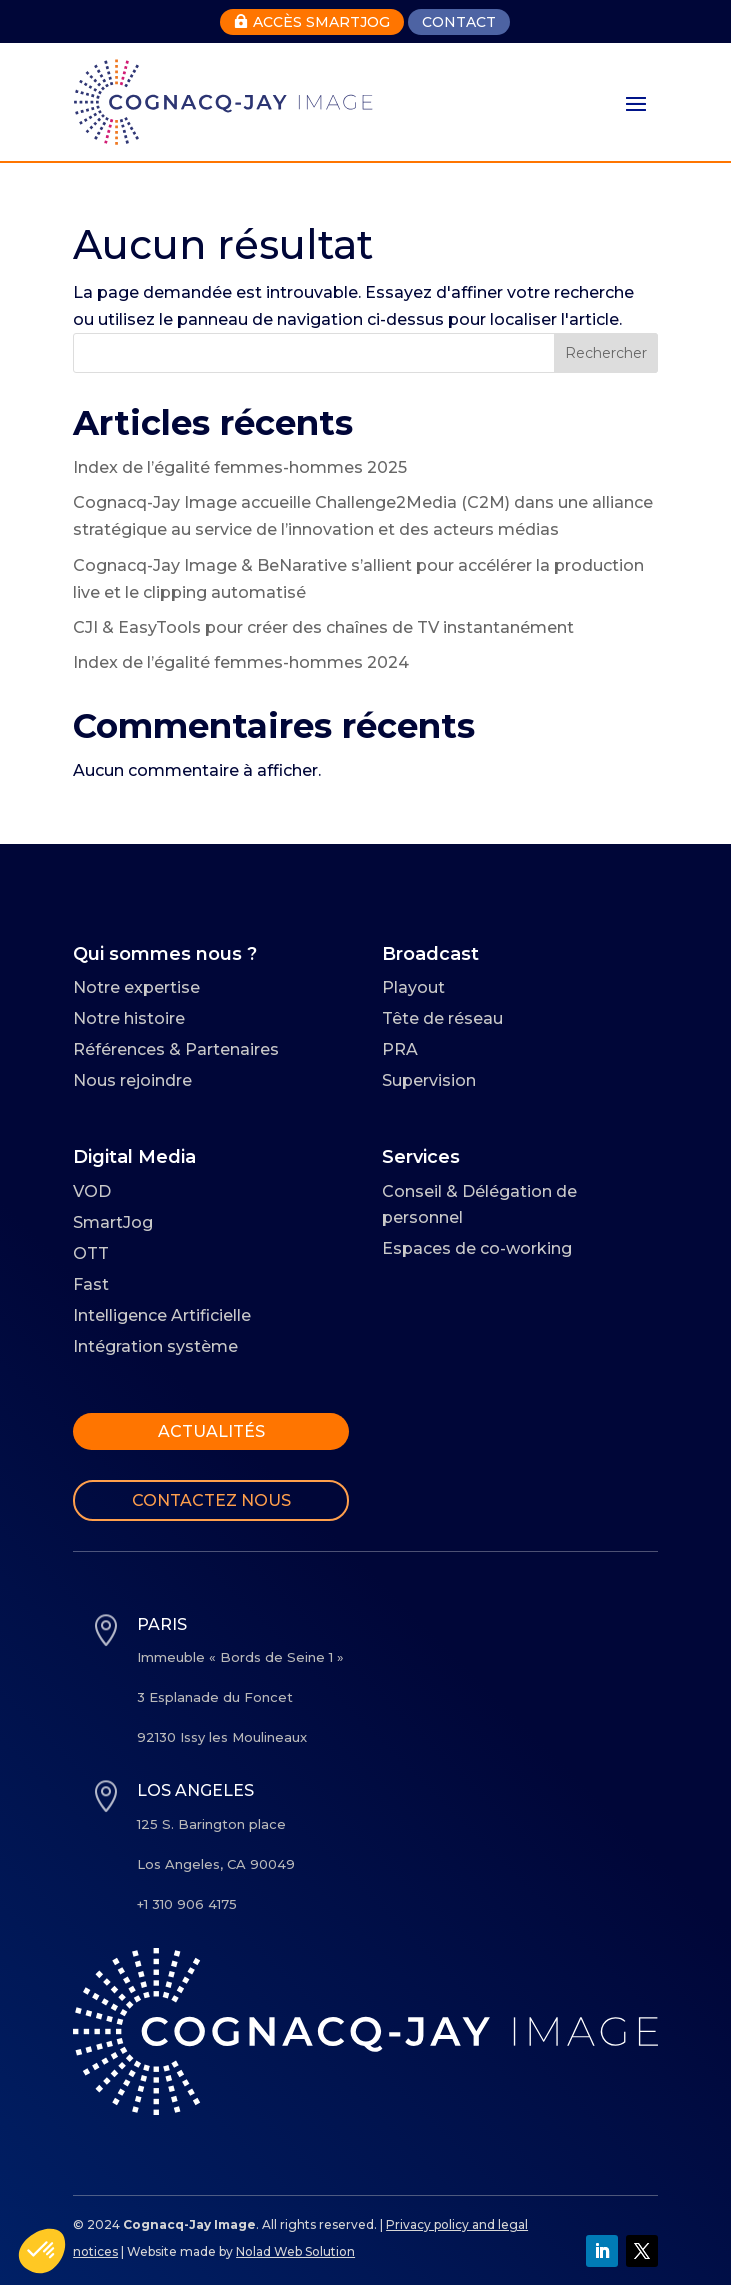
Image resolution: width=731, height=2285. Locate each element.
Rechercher (606, 353)
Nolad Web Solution (295, 2251)
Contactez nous (211, 1500)
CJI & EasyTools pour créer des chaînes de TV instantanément (323, 627)
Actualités (211, 1431)
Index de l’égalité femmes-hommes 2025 (240, 467)
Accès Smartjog (312, 22)
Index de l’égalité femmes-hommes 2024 (241, 662)
